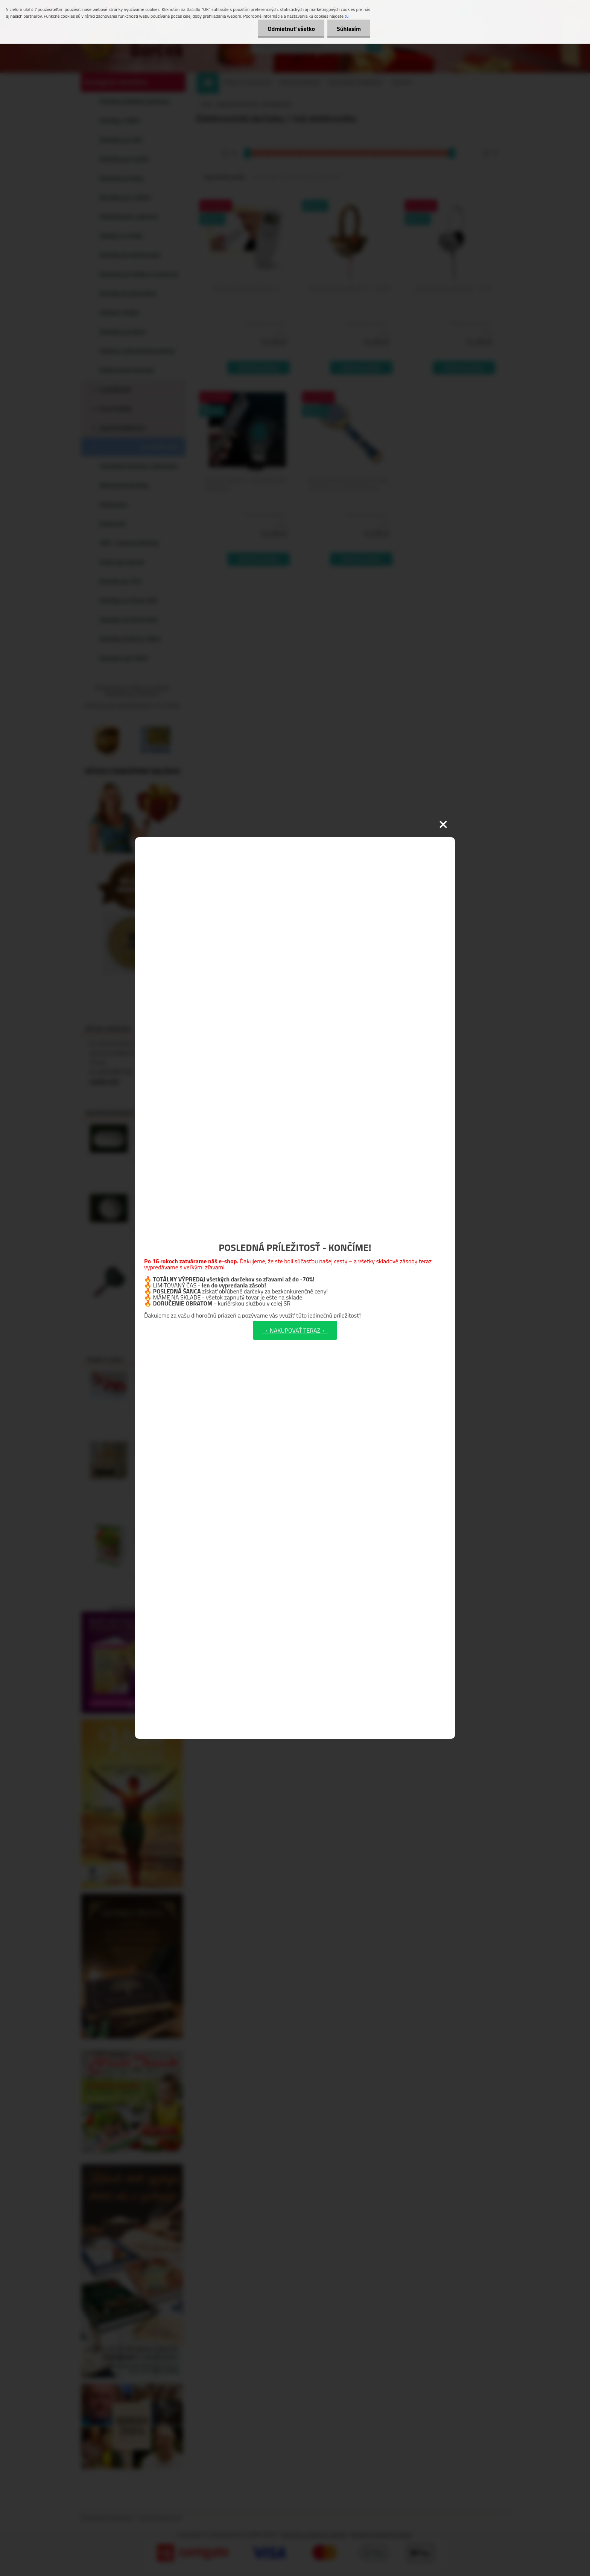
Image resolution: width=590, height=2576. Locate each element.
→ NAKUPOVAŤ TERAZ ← (294, 1330)
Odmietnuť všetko (291, 28)
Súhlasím (349, 28)
